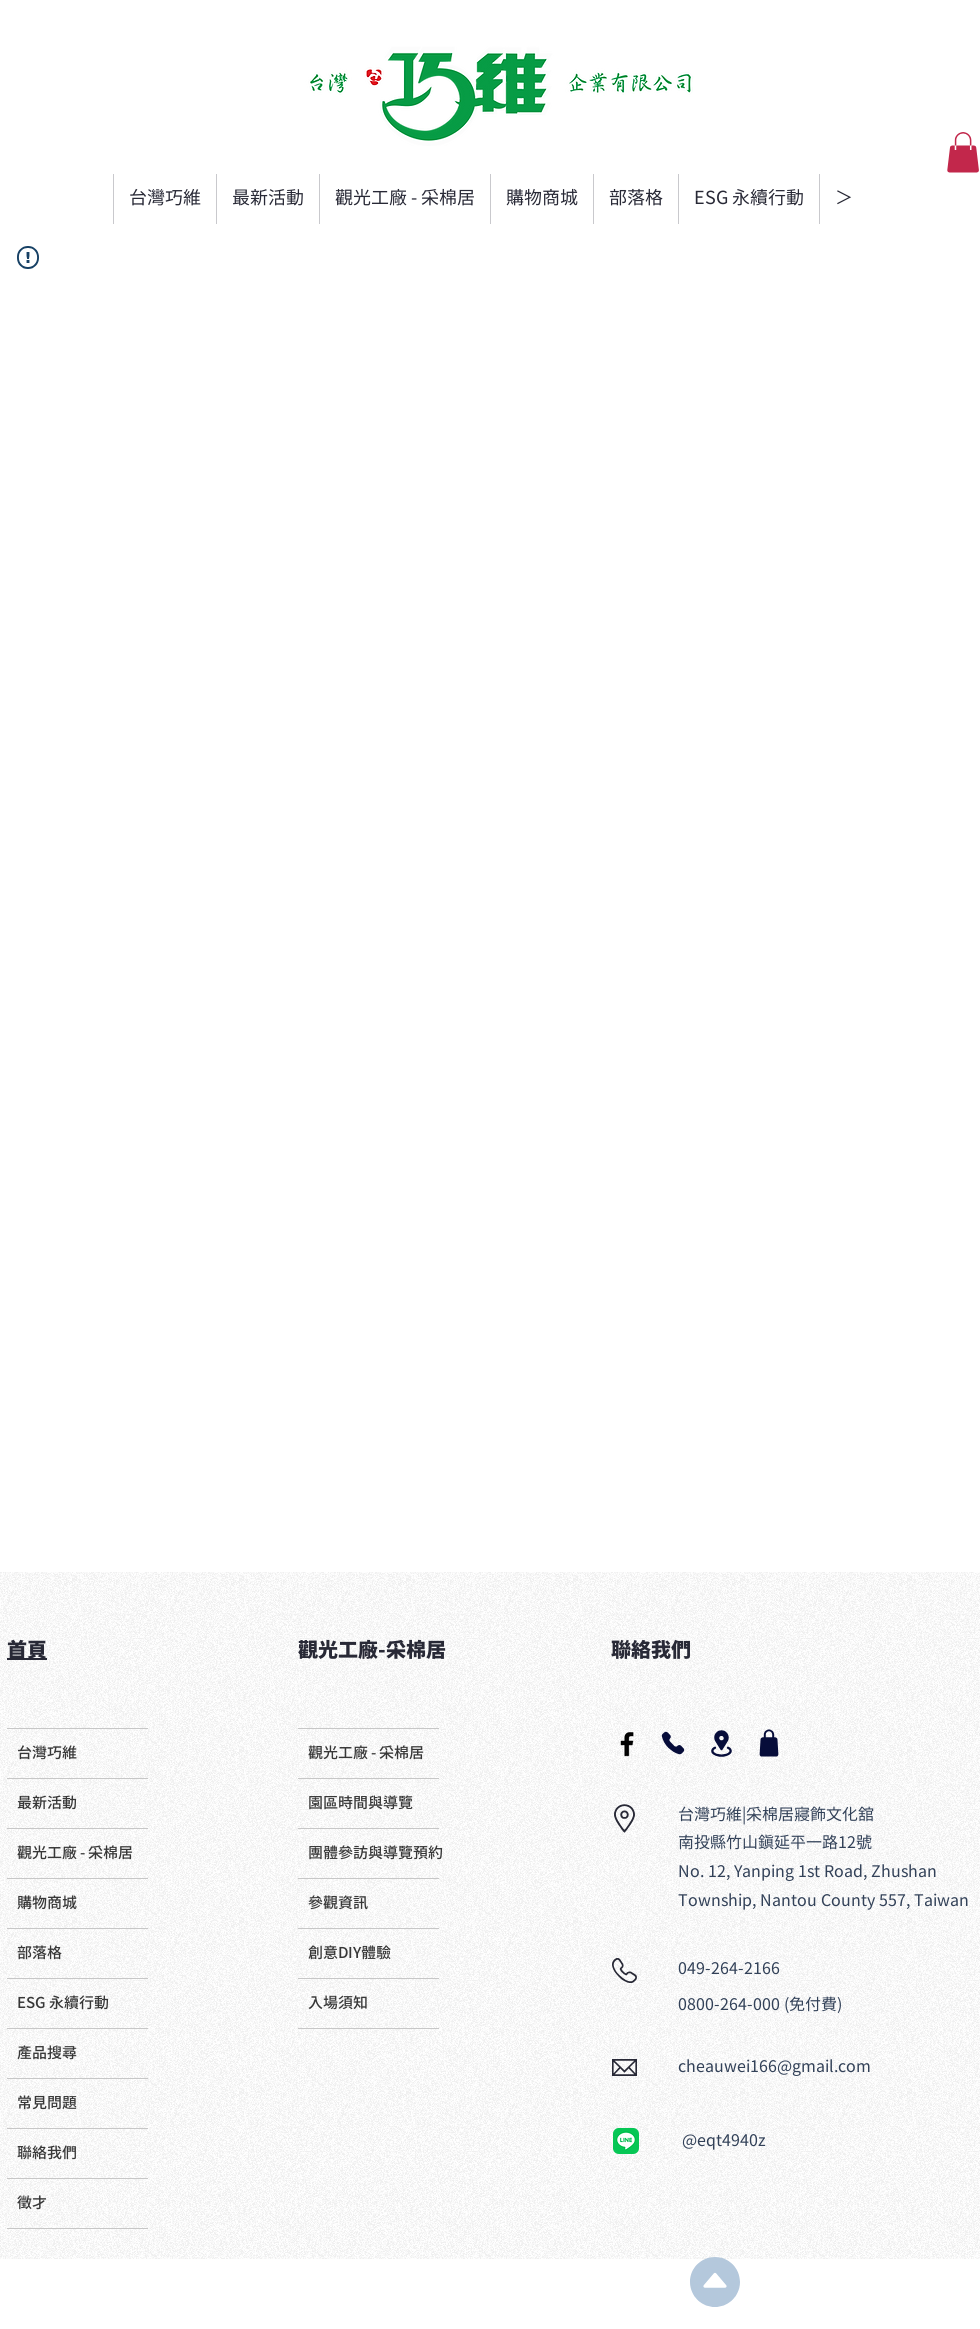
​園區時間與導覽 (360, 1803)
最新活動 (47, 1803)
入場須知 (338, 2003)
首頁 (27, 1650)
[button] (963, 152)
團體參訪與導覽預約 (373, 1853)
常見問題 (47, 2103)
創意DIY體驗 (349, 1953)
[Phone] (673, 1743)
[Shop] (769, 1743)
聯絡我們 (47, 2153)
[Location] (721, 1743)
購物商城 (47, 1903)
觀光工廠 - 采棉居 (75, 1853)
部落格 (39, 1953)
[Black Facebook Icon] (627, 1744)
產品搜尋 (47, 2053)
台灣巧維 (47, 1753)
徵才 (32, 2203)
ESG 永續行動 (63, 2003)
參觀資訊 (338, 1903)
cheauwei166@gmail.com (774, 2067)
